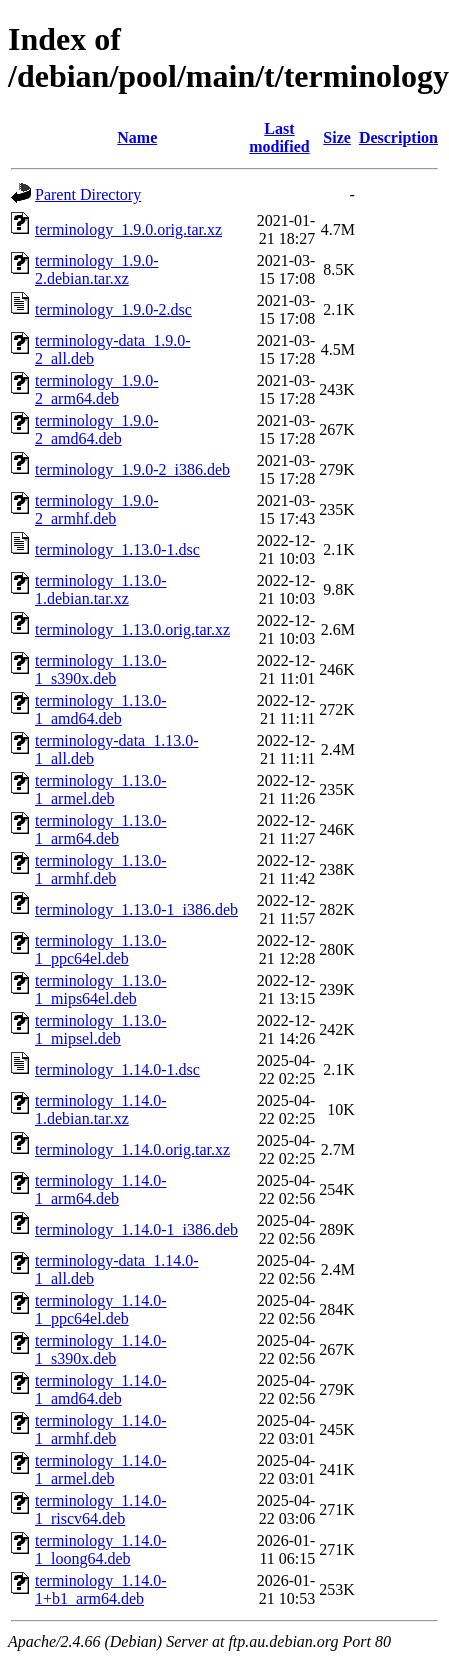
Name (137, 137)
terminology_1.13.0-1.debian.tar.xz (101, 589)
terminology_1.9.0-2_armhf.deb (97, 509)
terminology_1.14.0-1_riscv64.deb (101, 1509)
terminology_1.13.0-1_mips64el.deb (101, 989)
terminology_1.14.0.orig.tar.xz (132, 1149)
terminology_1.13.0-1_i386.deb (136, 909)
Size (337, 137)
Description (398, 137)
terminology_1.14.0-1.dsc (117, 1069)
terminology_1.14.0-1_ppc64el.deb (101, 1309)
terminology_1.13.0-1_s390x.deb (101, 669)
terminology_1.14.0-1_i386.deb (136, 1229)
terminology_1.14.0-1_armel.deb (101, 1469)
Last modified (279, 137)
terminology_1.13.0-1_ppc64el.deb (101, 949)
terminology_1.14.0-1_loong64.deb (101, 1549)
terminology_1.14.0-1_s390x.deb (101, 1349)
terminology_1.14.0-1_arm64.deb (101, 1189)
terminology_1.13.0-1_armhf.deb (101, 869)
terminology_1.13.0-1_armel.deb (101, 789)
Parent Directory (88, 194)
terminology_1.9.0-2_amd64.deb (97, 429)
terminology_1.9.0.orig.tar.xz (128, 229)
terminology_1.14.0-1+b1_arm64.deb (101, 1589)
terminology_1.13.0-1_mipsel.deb (101, 1029)
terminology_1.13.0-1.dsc (117, 549)
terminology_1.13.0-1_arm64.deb (101, 829)
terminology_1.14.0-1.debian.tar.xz (101, 1109)
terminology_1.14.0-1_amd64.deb (101, 1389)
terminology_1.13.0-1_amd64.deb (101, 709)
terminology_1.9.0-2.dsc (113, 309)
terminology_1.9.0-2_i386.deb (132, 469)
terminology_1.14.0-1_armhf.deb (101, 1429)
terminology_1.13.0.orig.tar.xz (132, 629)
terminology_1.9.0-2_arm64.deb (97, 389)
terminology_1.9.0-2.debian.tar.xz (97, 269)
